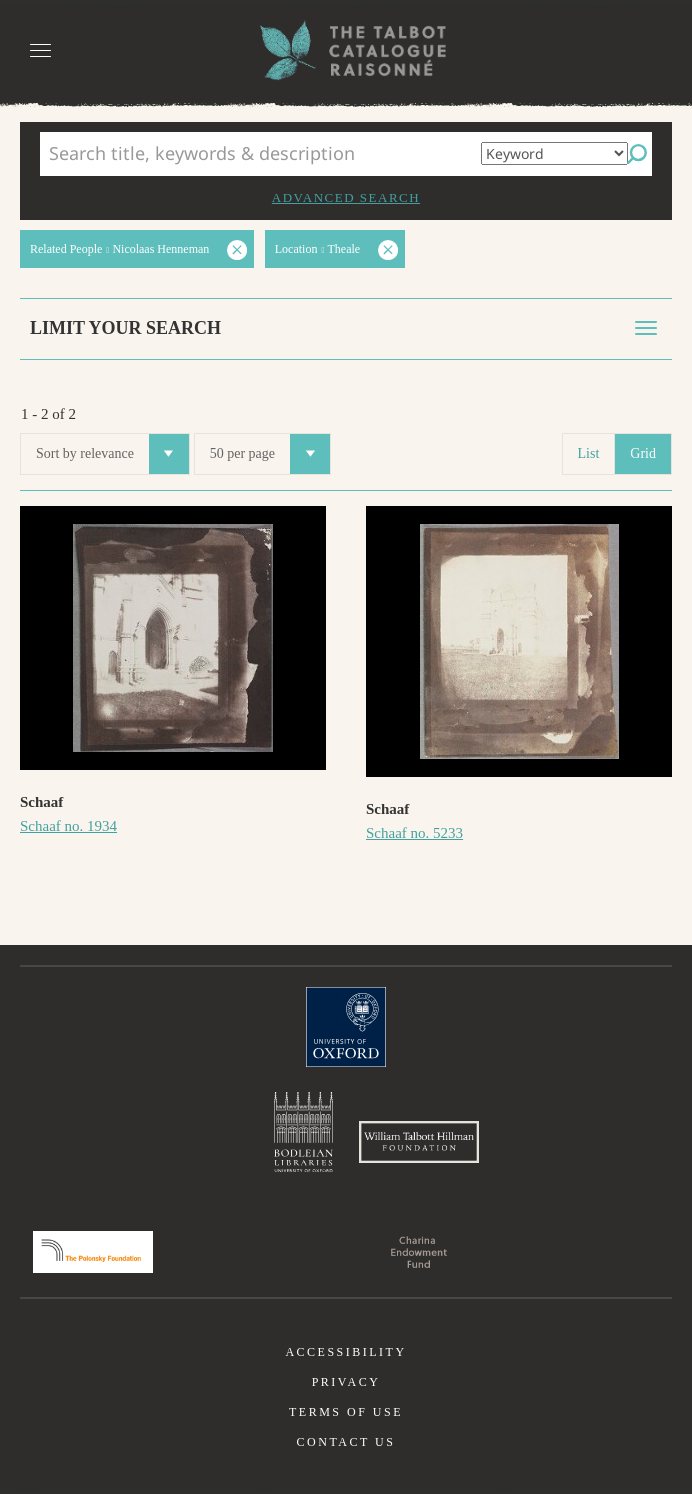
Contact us (346, 1442)
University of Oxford (346, 1027)
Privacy (346, 1382)
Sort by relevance (112, 454)
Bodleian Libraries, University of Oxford (303, 1132)
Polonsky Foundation (93, 1252)
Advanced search (346, 197)
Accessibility (345, 1352)
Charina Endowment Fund (419, 1252)
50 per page (270, 454)
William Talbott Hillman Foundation (419, 1142)
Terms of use (346, 1412)
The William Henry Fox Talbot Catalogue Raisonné (346, 50)
